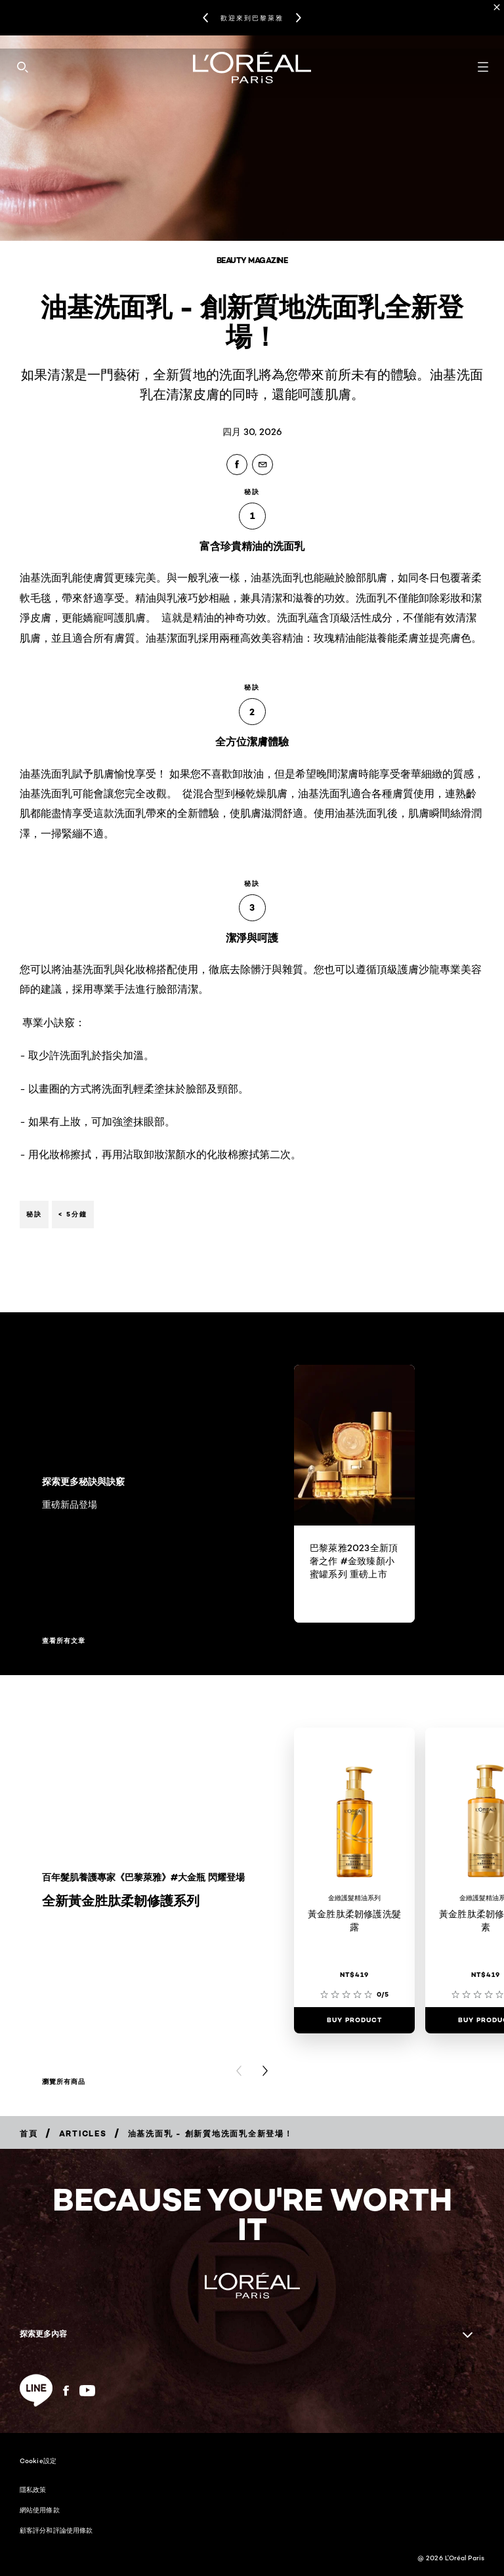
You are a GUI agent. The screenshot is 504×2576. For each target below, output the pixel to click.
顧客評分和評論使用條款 (56, 2530)
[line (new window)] (36, 2390)
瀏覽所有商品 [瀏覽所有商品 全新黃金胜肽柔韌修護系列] (63, 2082)
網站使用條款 (40, 2510)
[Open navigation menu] (483, 67)
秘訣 (34, 1214)
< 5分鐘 (72, 1214)
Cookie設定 (38, 2460)
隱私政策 (33, 2489)
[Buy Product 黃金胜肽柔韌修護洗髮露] (354, 2020)
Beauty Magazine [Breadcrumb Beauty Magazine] (252, 260)
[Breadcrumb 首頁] (29, 2133)
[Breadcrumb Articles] (83, 2133)
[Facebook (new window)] (66, 2390)
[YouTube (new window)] (87, 2390)
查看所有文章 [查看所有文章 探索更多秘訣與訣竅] (63, 1641)
